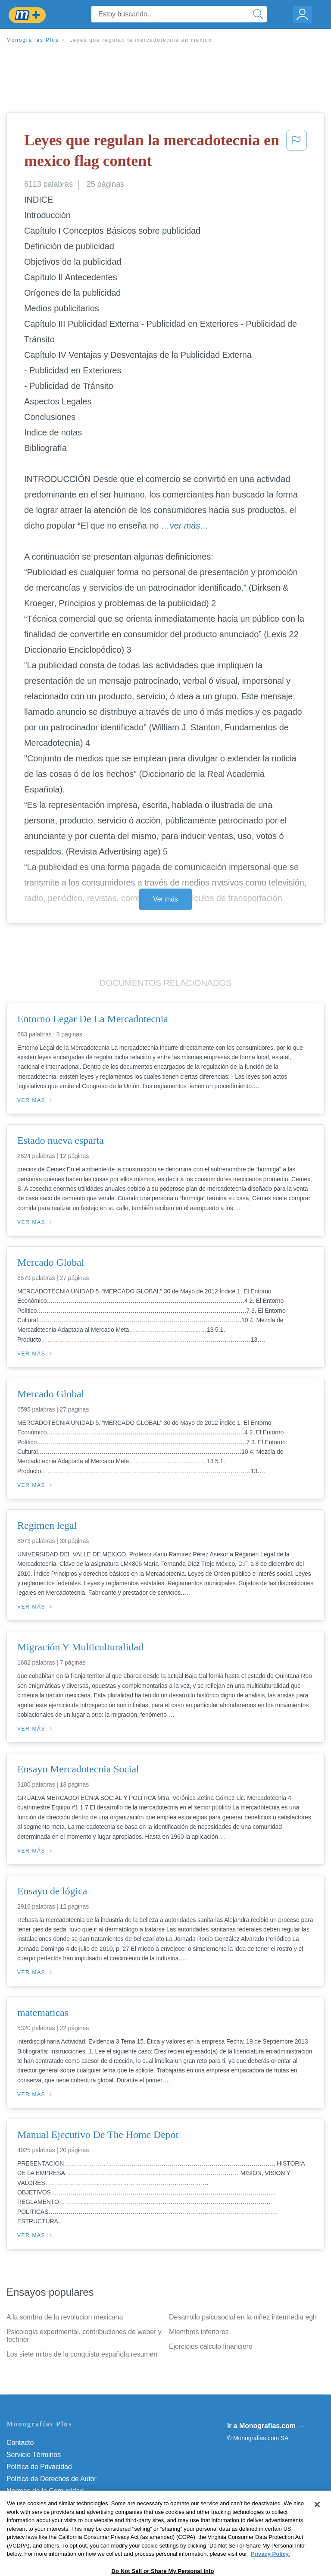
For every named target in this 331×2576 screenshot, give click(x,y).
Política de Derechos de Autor (51, 2478)
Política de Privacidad (39, 2466)
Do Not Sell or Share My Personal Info (64, 2515)
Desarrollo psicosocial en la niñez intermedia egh (243, 2317)
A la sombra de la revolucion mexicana (64, 2317)
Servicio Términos (33, 2454)
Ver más (165, 899)
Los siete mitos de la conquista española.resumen (81, 2354)
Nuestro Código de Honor (45, 2503)
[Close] (317, 2530)
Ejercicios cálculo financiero (211, 2346)
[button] (296, 152)
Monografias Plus (32, 40)
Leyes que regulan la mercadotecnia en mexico (140, 40)
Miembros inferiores (199, 2331)
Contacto (20, 2442)
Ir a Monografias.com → (265, 2425)
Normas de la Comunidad (45, 2491)
